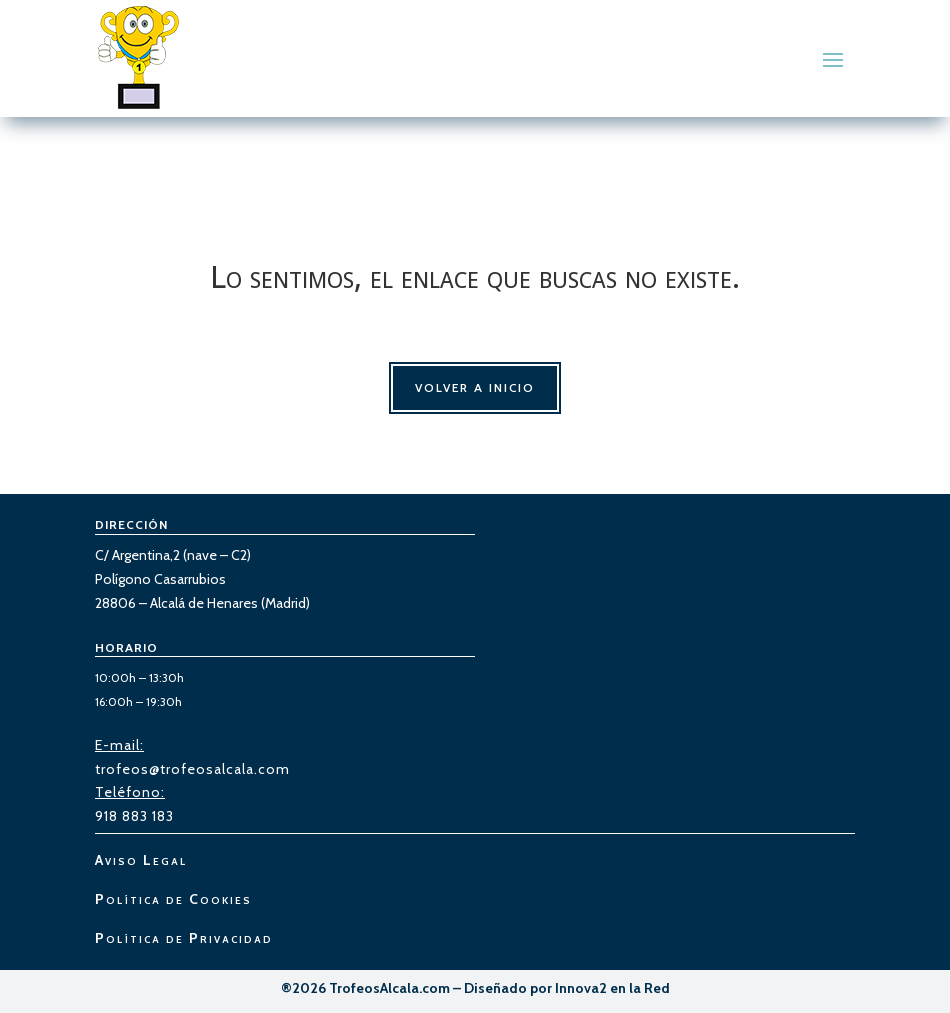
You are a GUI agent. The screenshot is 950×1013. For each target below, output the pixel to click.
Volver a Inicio (475, 387)
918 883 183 (134, 816)
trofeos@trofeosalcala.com (192, 769)
